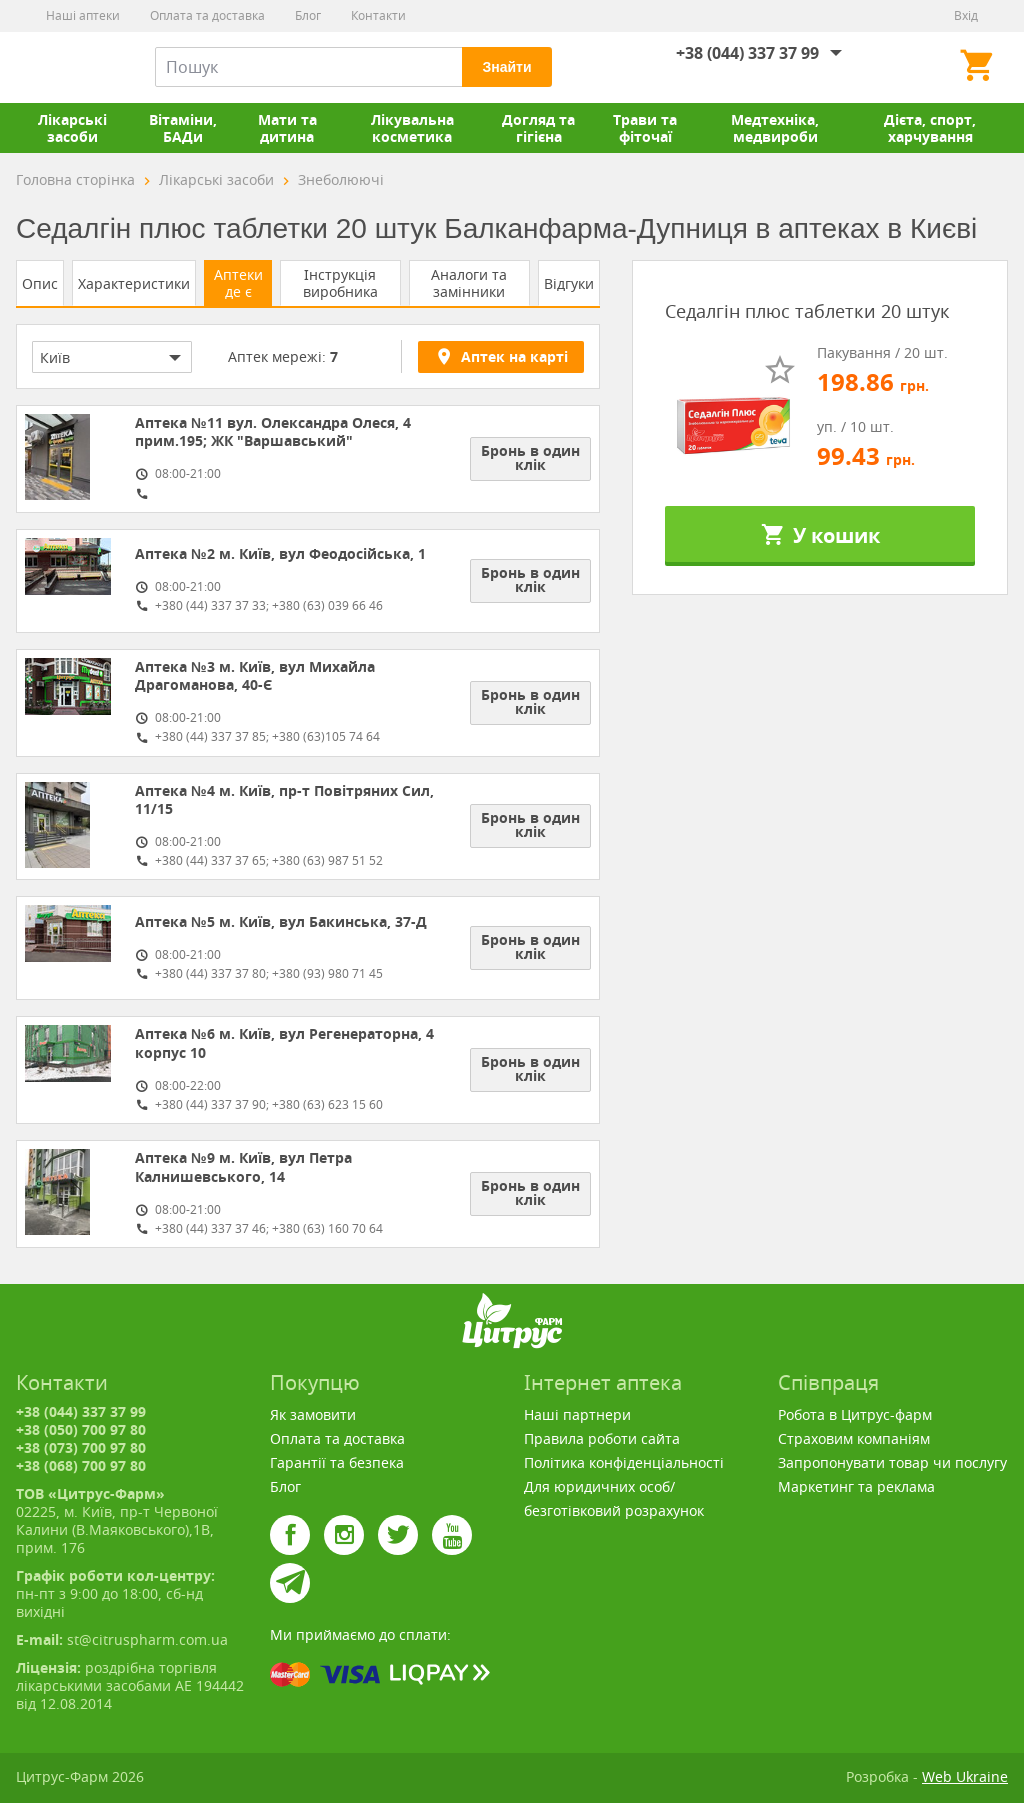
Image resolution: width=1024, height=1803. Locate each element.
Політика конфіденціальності (624, 1462)
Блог (308, 15)
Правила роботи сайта (602, 1438)
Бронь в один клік (530, 457)
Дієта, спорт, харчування (930, 128)
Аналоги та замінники (469, 283)
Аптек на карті (501, 356)
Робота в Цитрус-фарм (855, 1414)
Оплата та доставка (207, 15)
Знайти (506, 67)
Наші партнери (577, 1414)
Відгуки (569, 283)
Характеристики (134, 283)
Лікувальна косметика (412, 128)
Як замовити (313, 1414)
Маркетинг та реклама (856, 1486)
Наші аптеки (83, 15)
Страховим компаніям (854, 1438)
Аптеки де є (238, 283)
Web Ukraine (965, 1776)
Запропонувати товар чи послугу (892, 1462)
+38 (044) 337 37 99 (747, 53)
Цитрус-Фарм (63, 67)
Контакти (378, 15)
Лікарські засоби (72, 128)
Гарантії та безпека (337, 1462)
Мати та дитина (287, 128)
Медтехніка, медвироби (775, 128)
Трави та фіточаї (645, 128)
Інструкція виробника (340, 283)
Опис (40, 283)
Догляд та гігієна (538, 128)
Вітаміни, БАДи (183, 128)
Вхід (966, 15)
